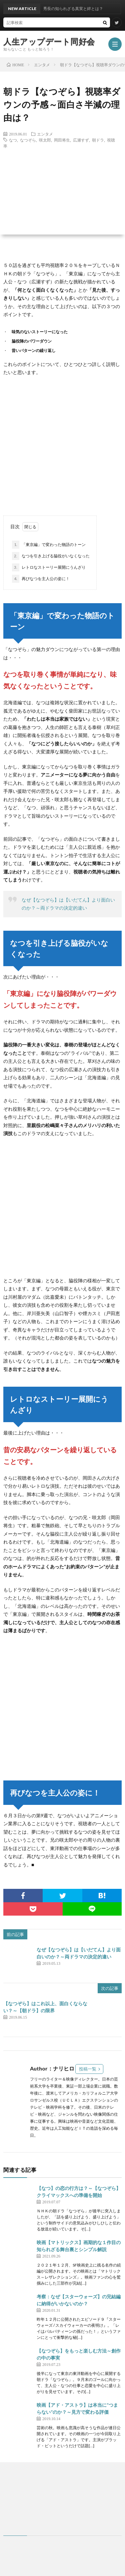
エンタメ (45, 134)
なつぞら (28, 140)
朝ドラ (98, 140)
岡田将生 (62, 140)
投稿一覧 (87, 2069)
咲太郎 (45, 140)
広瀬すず (81, 140)
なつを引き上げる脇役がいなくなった (51, 556)
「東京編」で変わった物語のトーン (49, 545)
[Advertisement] (62, 446)
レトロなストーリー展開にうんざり (49, 567)
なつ (13, 140)
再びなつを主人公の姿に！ (41, 579)
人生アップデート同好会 (49, 41)
